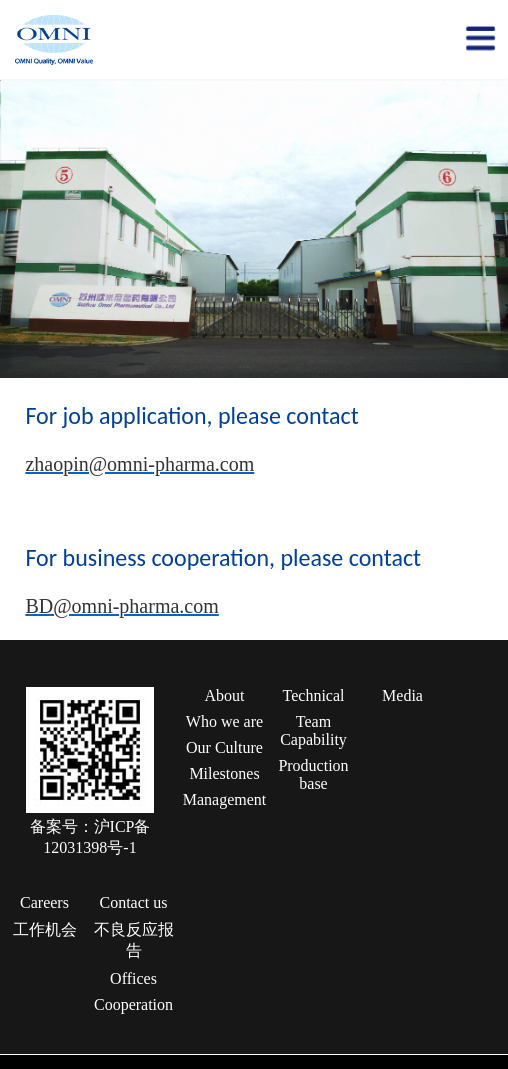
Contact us (134, 902)
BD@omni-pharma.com (121, 606)
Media (402, 695)
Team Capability (313, 730)
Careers (44, 902)
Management (225, 799)
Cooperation (133, 1004)
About (225, 695)
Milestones (224, 773)
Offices (133, 978)
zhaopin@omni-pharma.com (139, 464)
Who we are (224, 721)
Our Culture (224, 747)
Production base (313, 774)
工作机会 (45, 929)
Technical (314, 695)
